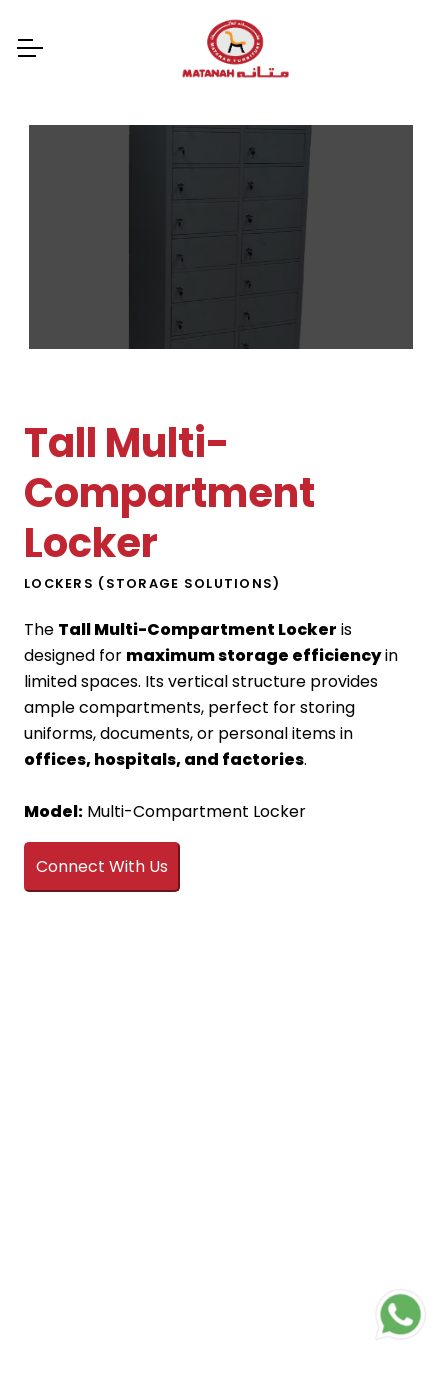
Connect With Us (102, 866)
